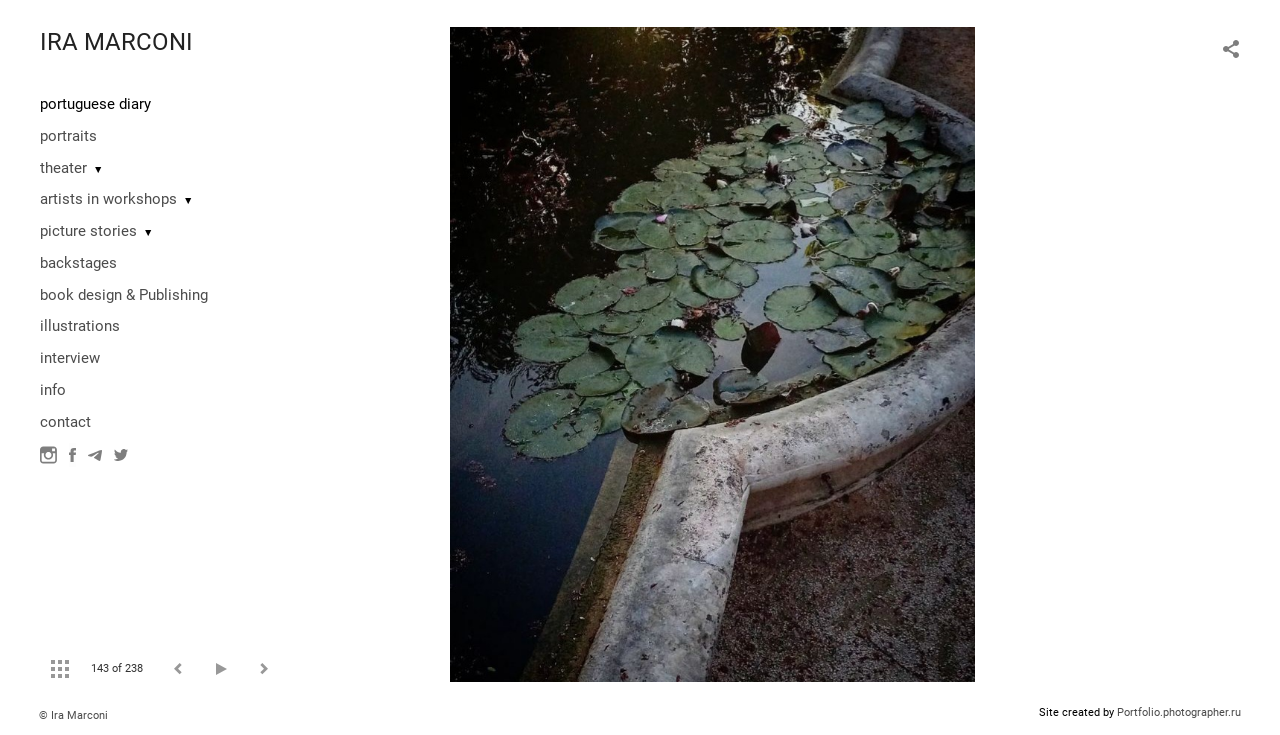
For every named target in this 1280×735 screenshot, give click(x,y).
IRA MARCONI (116, 42)
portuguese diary (95, 104)
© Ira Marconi (73, 715)
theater (63, 168)
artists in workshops (108, 199)
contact (65, 422)
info (53, 390)
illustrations (80, 326)
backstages (78, 263)
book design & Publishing (124, 295)
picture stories (88, 231)
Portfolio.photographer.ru (1179, 712)
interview (70, 358)
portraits (68, 136)
